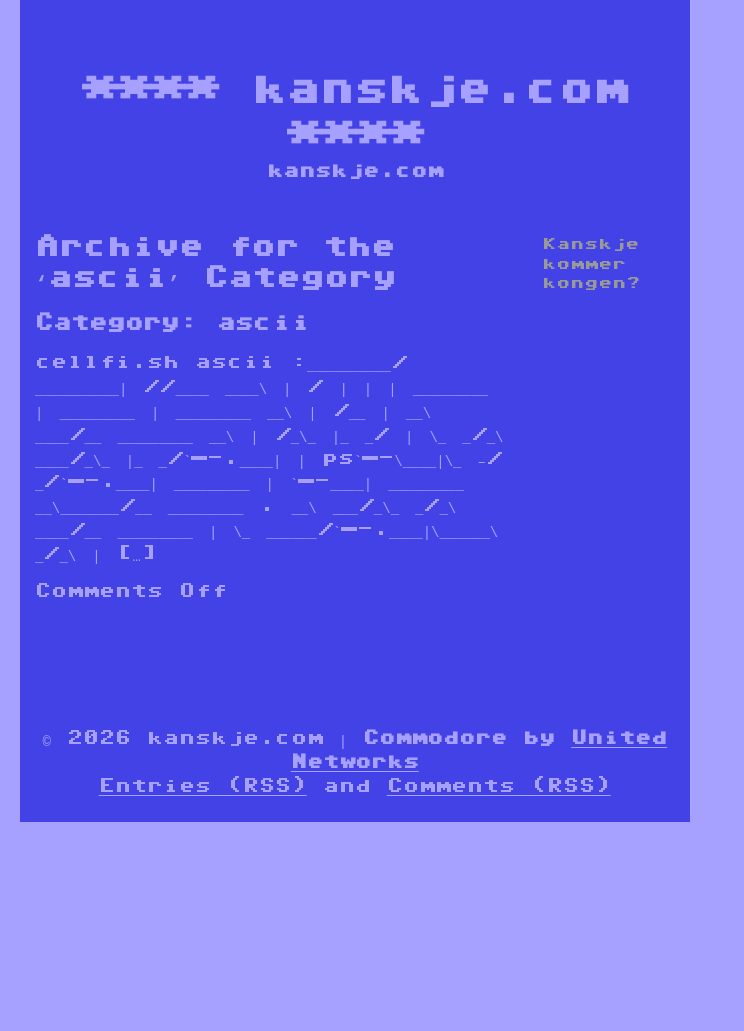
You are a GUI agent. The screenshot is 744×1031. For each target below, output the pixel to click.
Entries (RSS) (203, 785)
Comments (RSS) (499, 785)
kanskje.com (439, 87)
